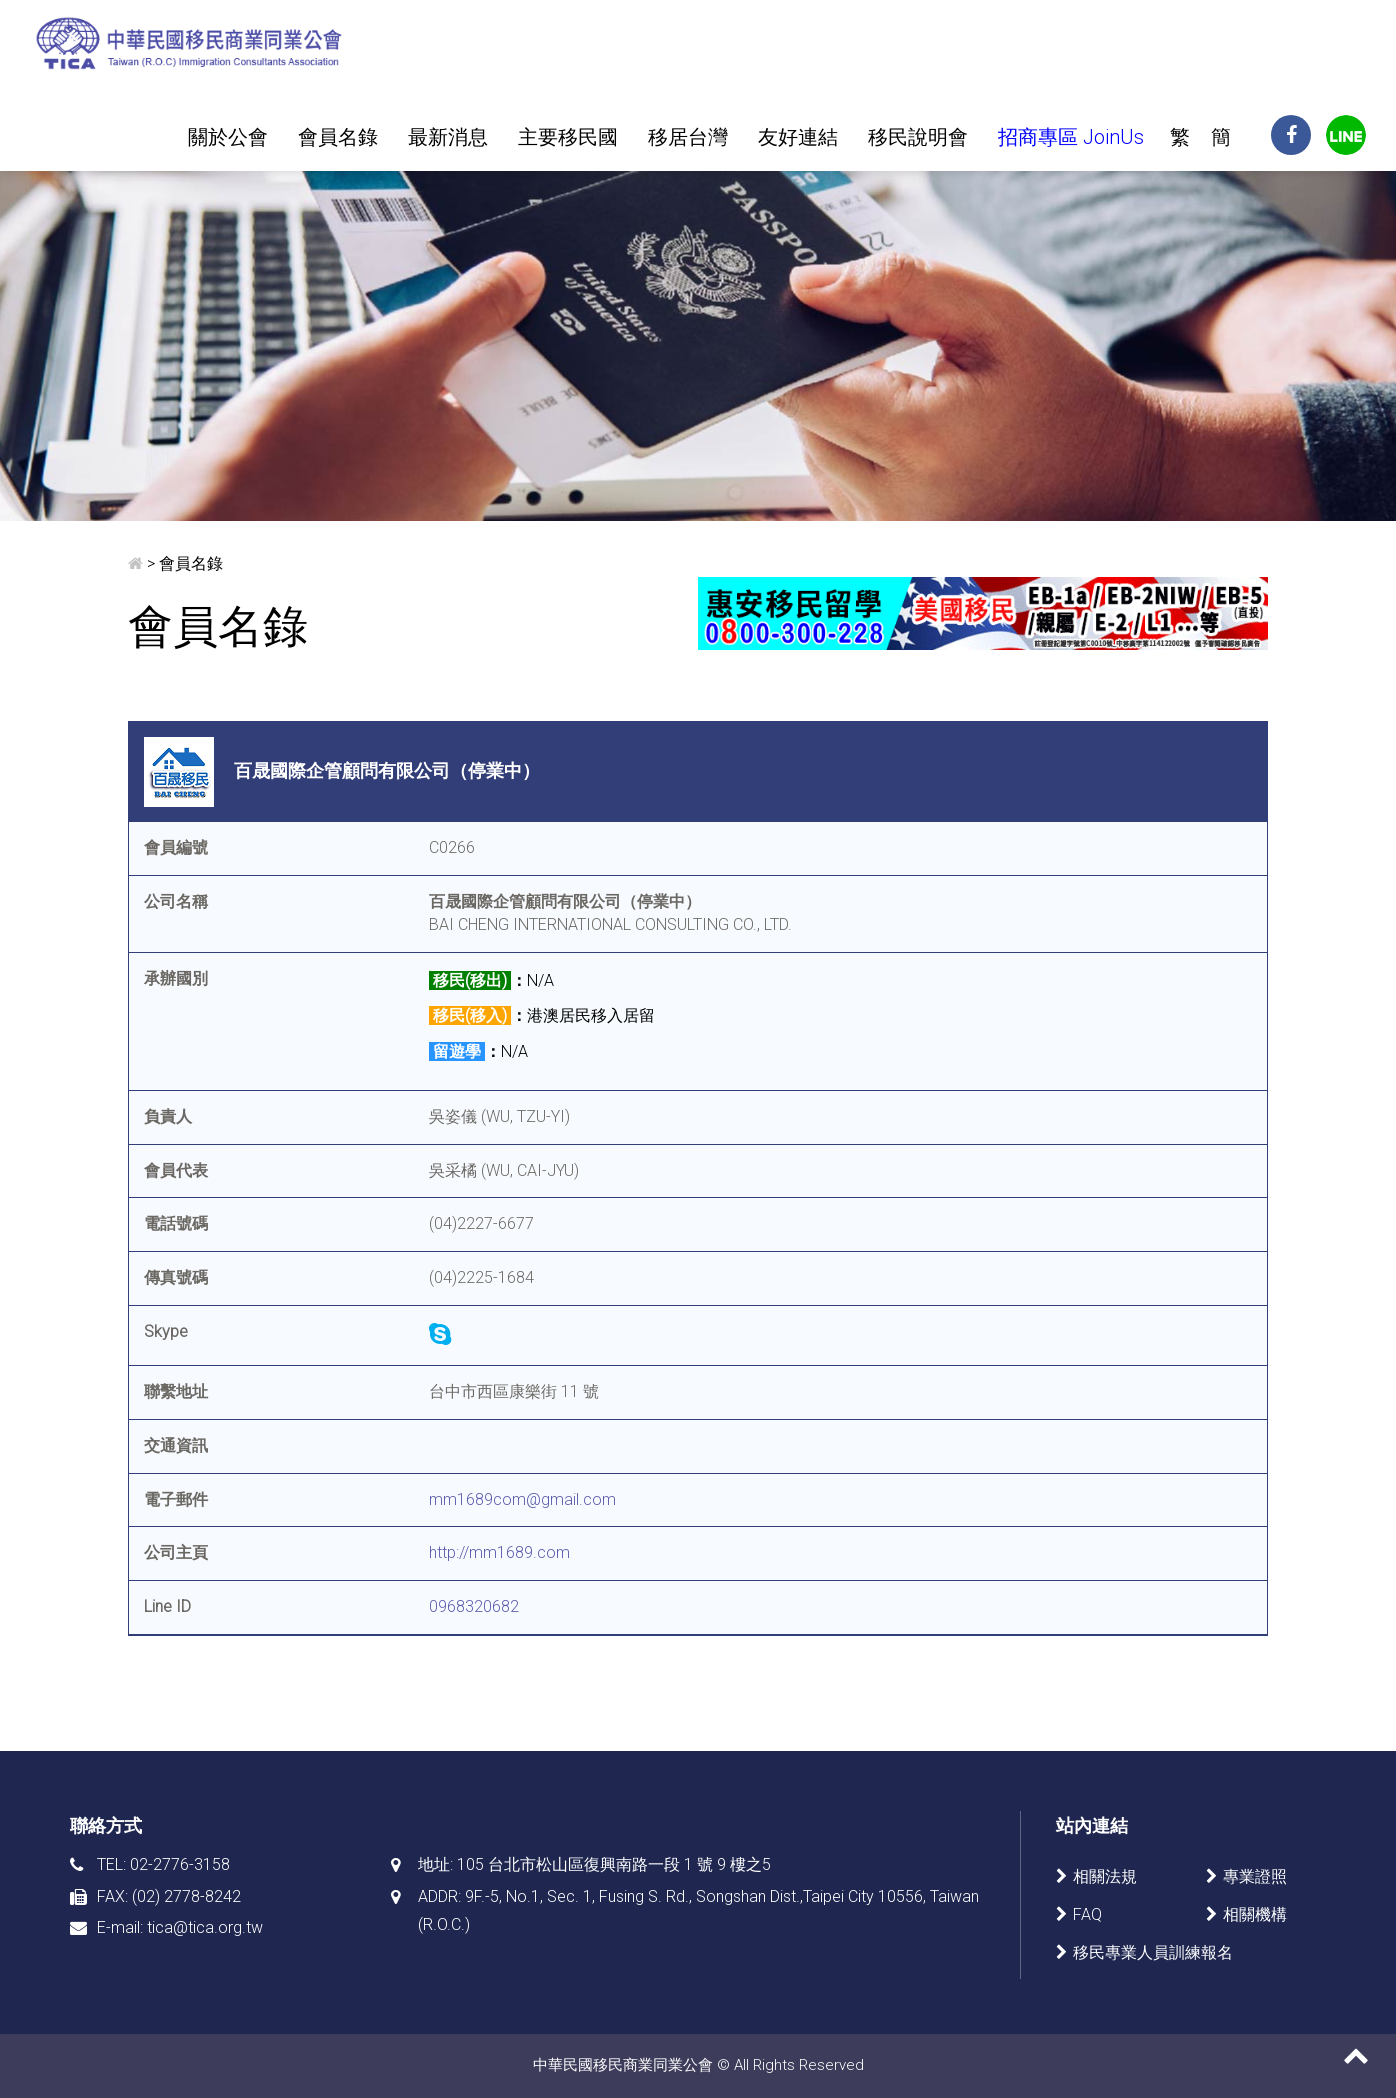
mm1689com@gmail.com (522, 1499)
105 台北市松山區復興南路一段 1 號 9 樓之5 (614, 1864)
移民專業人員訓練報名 (1153, 1952)
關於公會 (228, 137)
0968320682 (474, 1606)
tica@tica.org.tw (205, 1927)
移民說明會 (918, 137)
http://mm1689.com (499, 1552)
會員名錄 (338, 137)
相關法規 (1105, 1876)
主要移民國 (568, 137)
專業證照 (1255, 1876)
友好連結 (798, 137)
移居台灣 (688, 137)
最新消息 (448, 137)
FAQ (1087, 1914)
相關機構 (1255, 1914)
